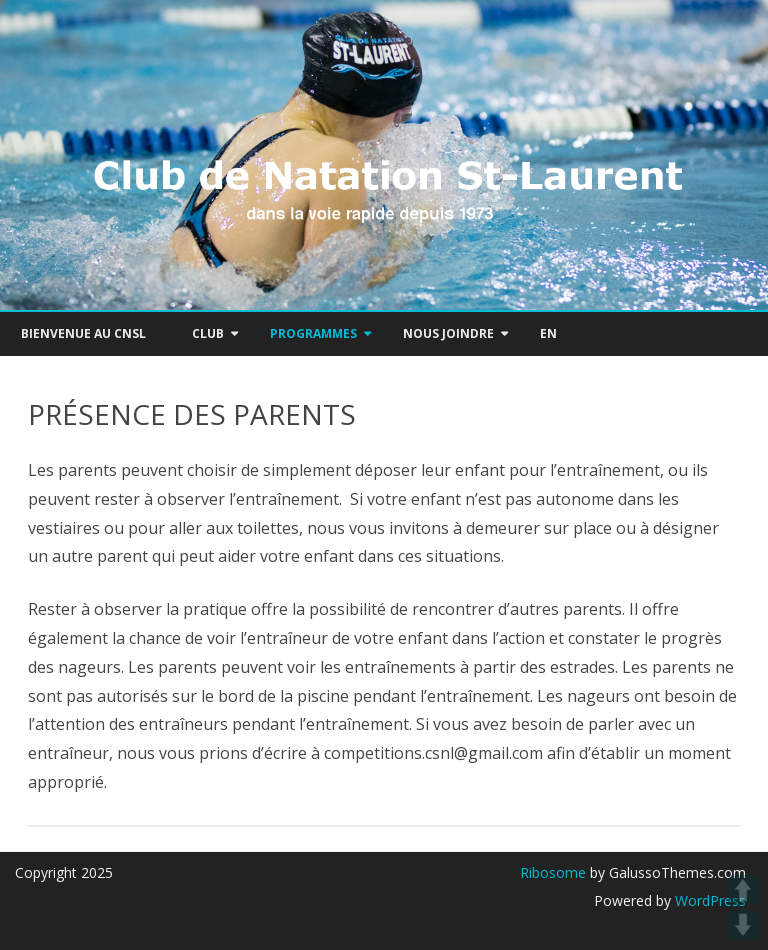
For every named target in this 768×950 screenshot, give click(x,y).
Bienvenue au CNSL (83, 333)
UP (743, 890)
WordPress (708, 900)
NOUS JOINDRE (448, 333)
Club (208, 333)
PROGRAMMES (313, 333)
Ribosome (553, 872)
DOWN (743, 925)
